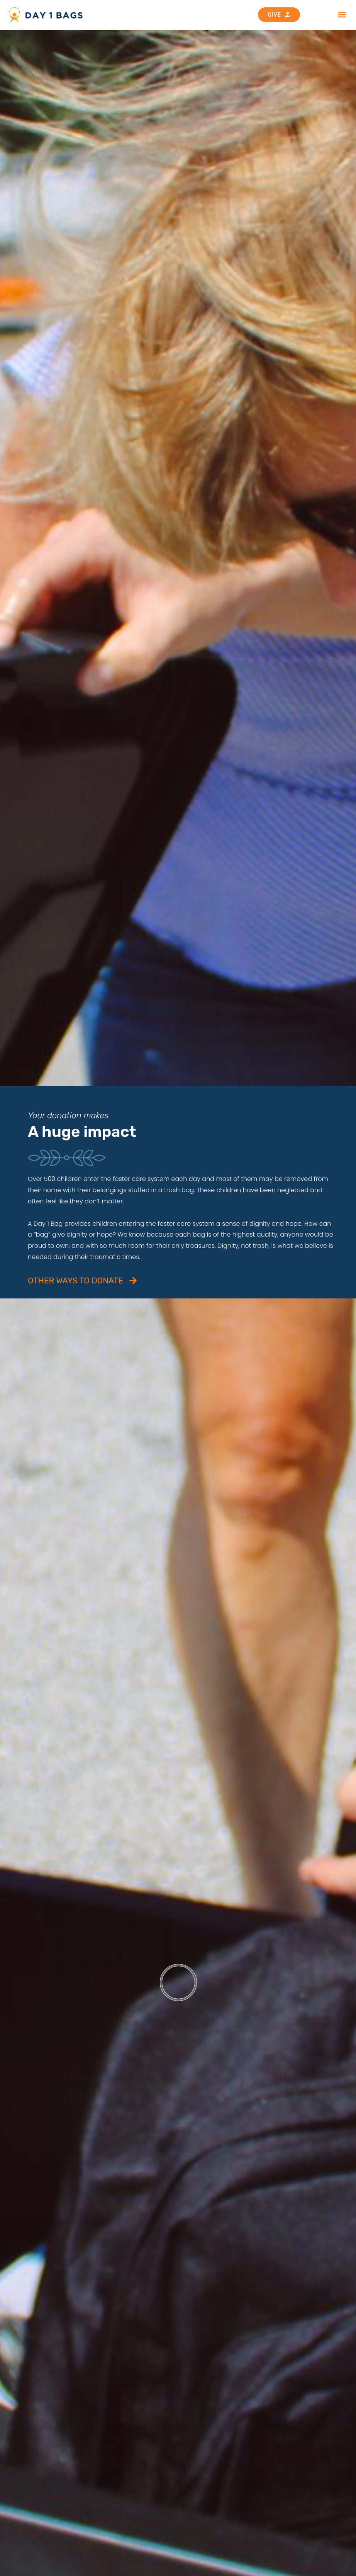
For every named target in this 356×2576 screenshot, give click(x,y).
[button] (342, 15)
